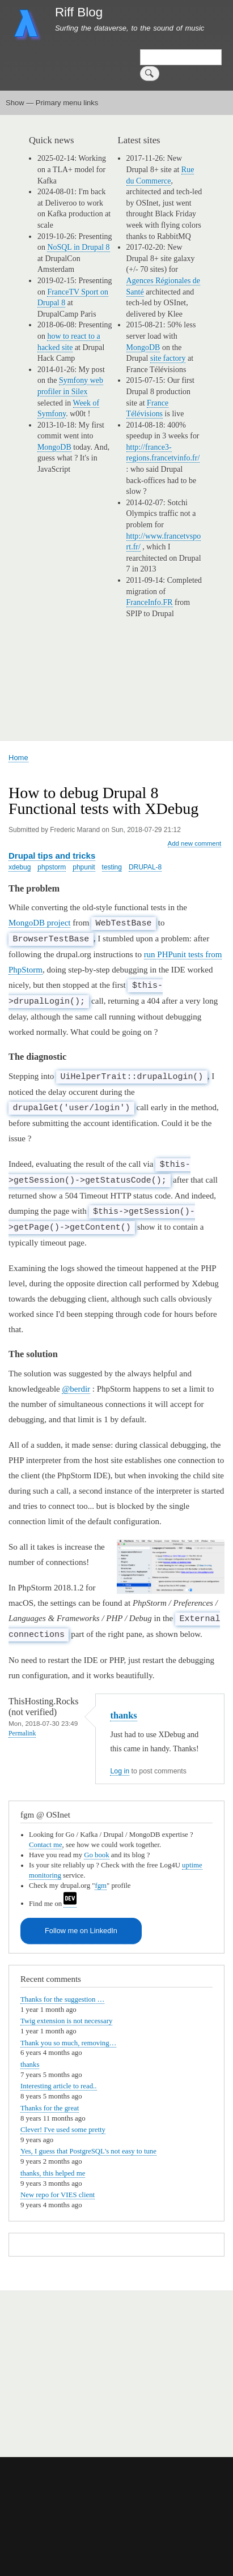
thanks (123, 1715)
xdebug (20, 867)
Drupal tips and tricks (52, 855)
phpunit (84, 867)
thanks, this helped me (52, 2173)
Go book (96, 1855)
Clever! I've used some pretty (62, 2130)
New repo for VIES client (57, 2195)
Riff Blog (79, 12)
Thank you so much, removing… (68, 2043)
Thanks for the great (49, 2108)
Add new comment (195, 843)
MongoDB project (39, 923)
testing (112, 867)
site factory (168, 358)
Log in (119, 1771)
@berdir (76, 1388)
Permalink (22, 1733)
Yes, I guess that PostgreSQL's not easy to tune (88, 2151)
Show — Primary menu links (52, 103)
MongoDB (54, 447)
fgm (101, 1886)
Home (18, 757)
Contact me (45, 1845)
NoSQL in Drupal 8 (78, 247)
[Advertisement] (137, 2367)
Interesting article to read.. (58, 2086)
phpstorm (51, 867)
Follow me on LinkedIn (81, 1930)
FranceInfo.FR (149, 602)
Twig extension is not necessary (66, 2021)
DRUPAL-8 (145, 867)
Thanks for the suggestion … (62, 1999)
